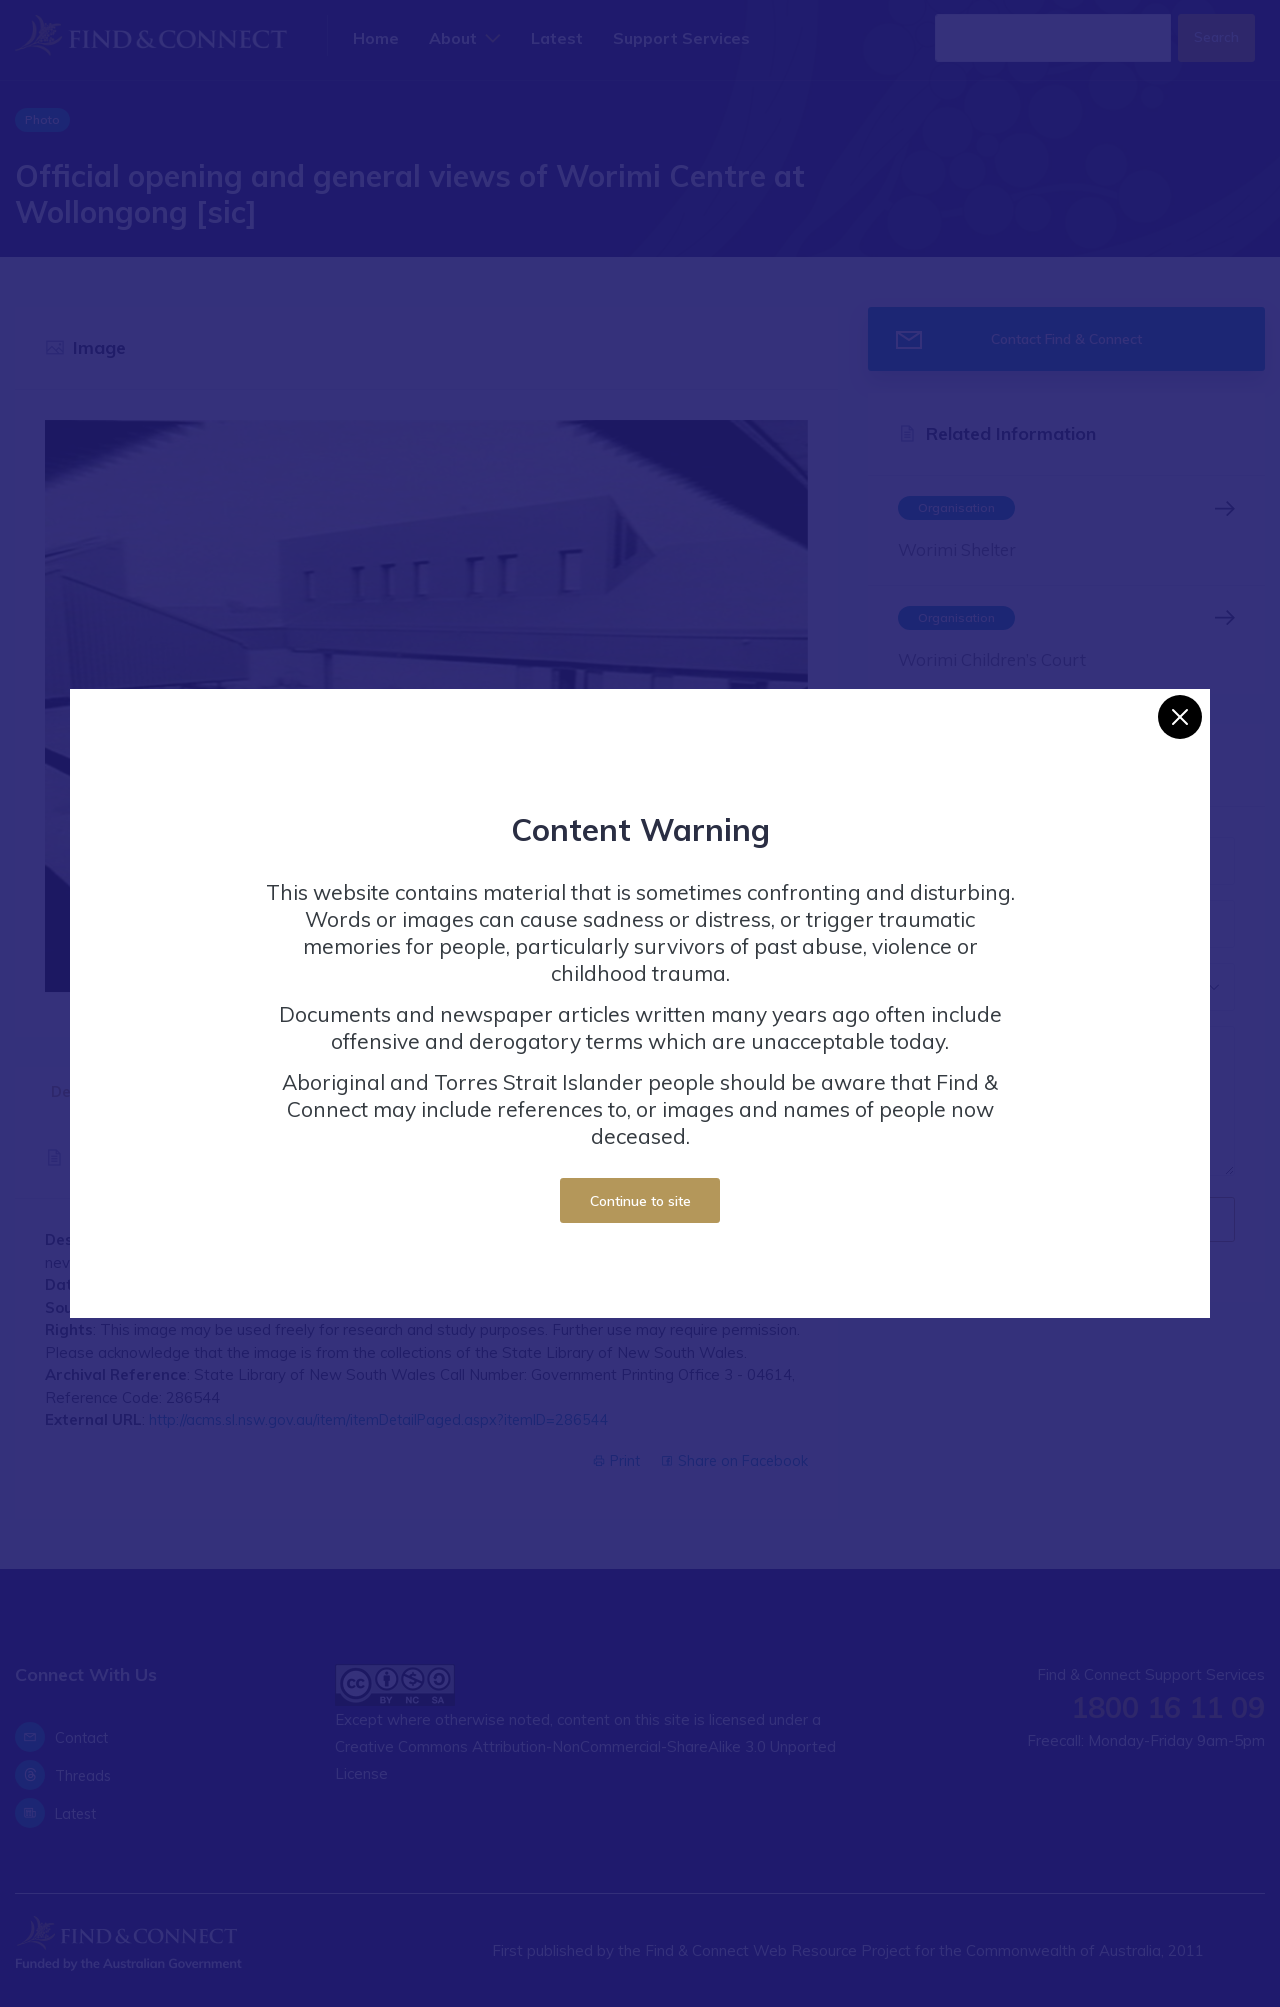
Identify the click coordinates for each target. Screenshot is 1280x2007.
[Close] (1180, 717)
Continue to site (640, 1200)
